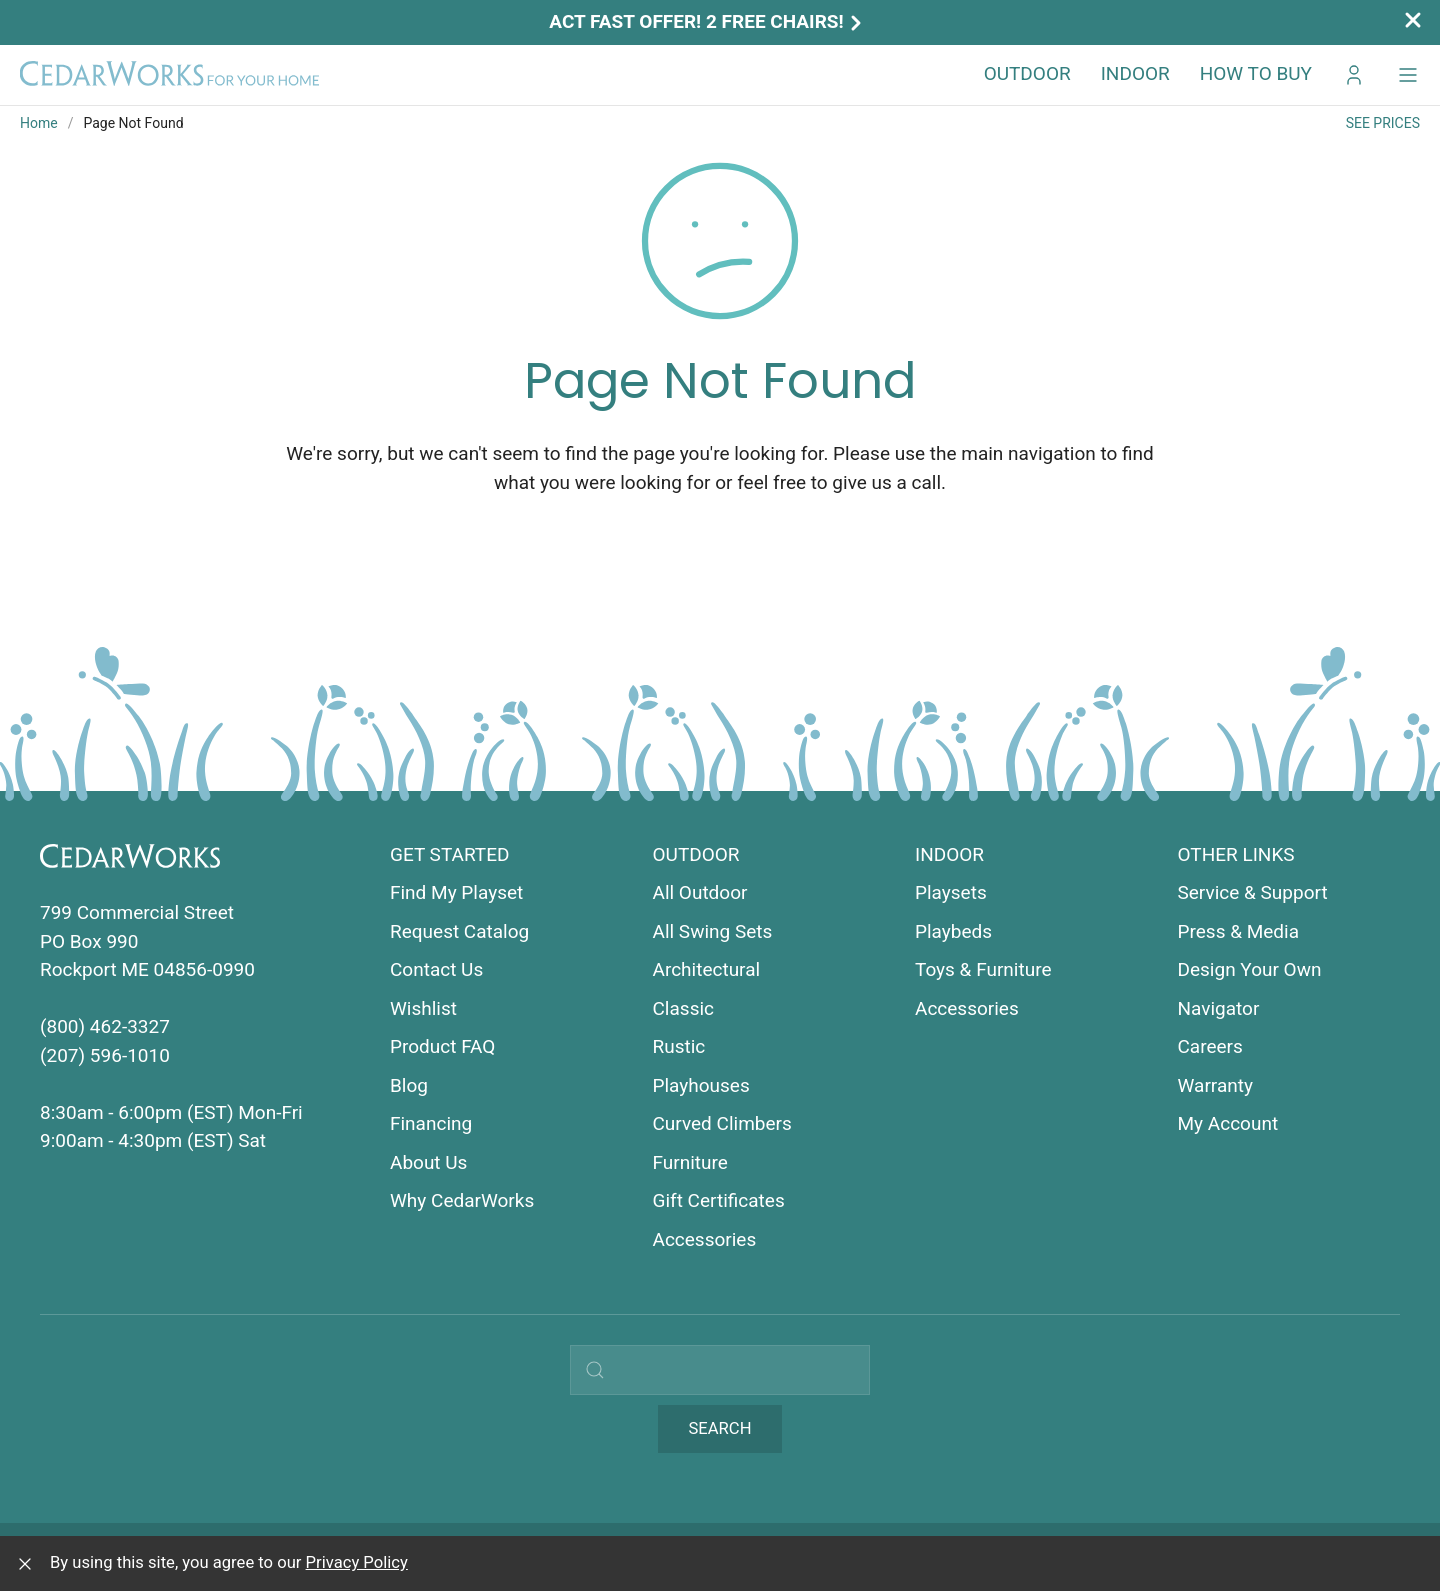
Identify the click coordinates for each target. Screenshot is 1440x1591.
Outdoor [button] (1027, 73)
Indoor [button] (1135, 73)
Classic (684, 1008)
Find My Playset (456, 892)
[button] (1408, 75)
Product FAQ (442, 1046)
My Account (1228, 1123)
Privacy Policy (357, 1562)
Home (39, 123)
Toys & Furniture (983, 969)
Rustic (679, 1046)
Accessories (705, 1239)
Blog (409, 1085)
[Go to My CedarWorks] (1354, 75)
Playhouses (701, 1085)
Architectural (707, 969)
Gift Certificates (719, 1200)
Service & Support (1253, 892)
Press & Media (1239, 931)
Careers (1210, 1046)
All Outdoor (700, 892)
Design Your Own (1250, 969)
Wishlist (423, 1008)
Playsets (951, 892)
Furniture (690, 1162)
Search (719, 1428)
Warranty (1215, 1085)
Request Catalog (459, 931)
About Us (428, 1162)
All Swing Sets (713, 931)
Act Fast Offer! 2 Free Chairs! (707, 21)
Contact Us (436, 969)
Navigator (1219, 1008)
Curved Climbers (722, 1123)
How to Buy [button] (1256, 73)
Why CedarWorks (462, 1200)
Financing (431, 1123)
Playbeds (953, 931)
